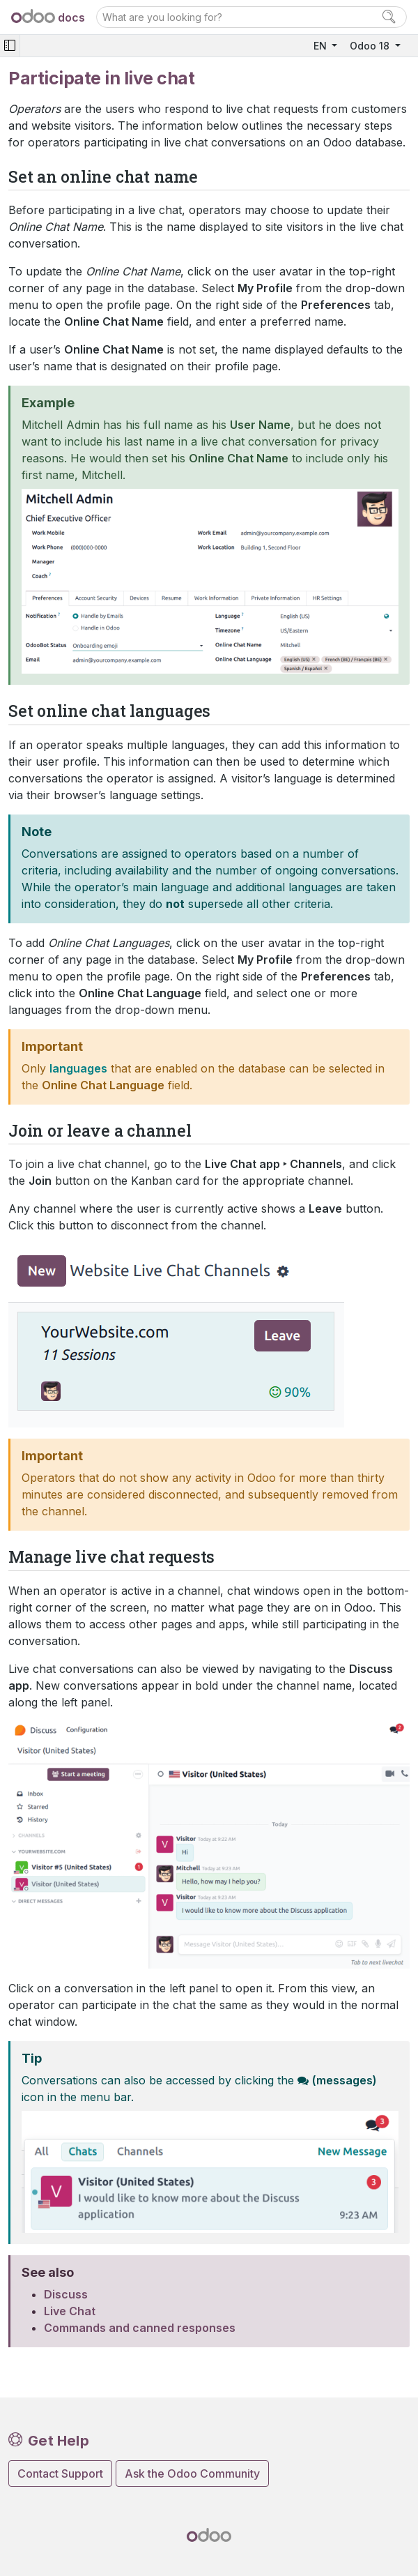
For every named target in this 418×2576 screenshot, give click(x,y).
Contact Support (60, 2473)
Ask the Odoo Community (192, 2473)
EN (322, 46)
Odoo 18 (371, 46)
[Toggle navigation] (10, 45)
